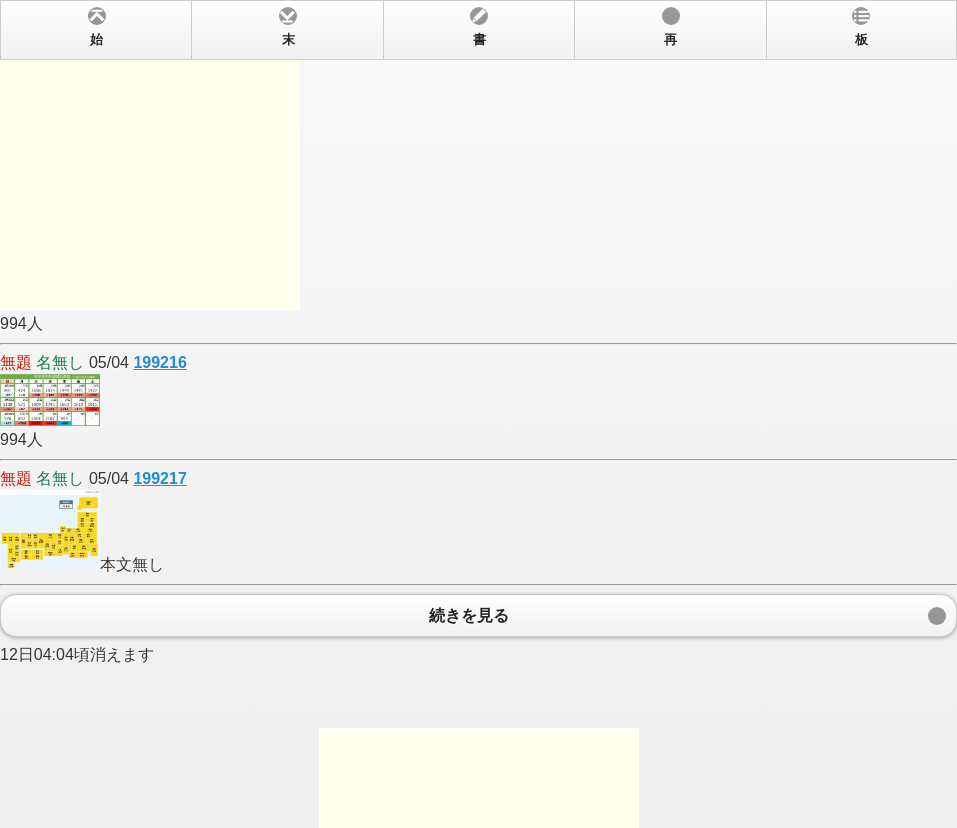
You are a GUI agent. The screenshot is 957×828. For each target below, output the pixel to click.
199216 (159, 362)
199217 (159, 478)
